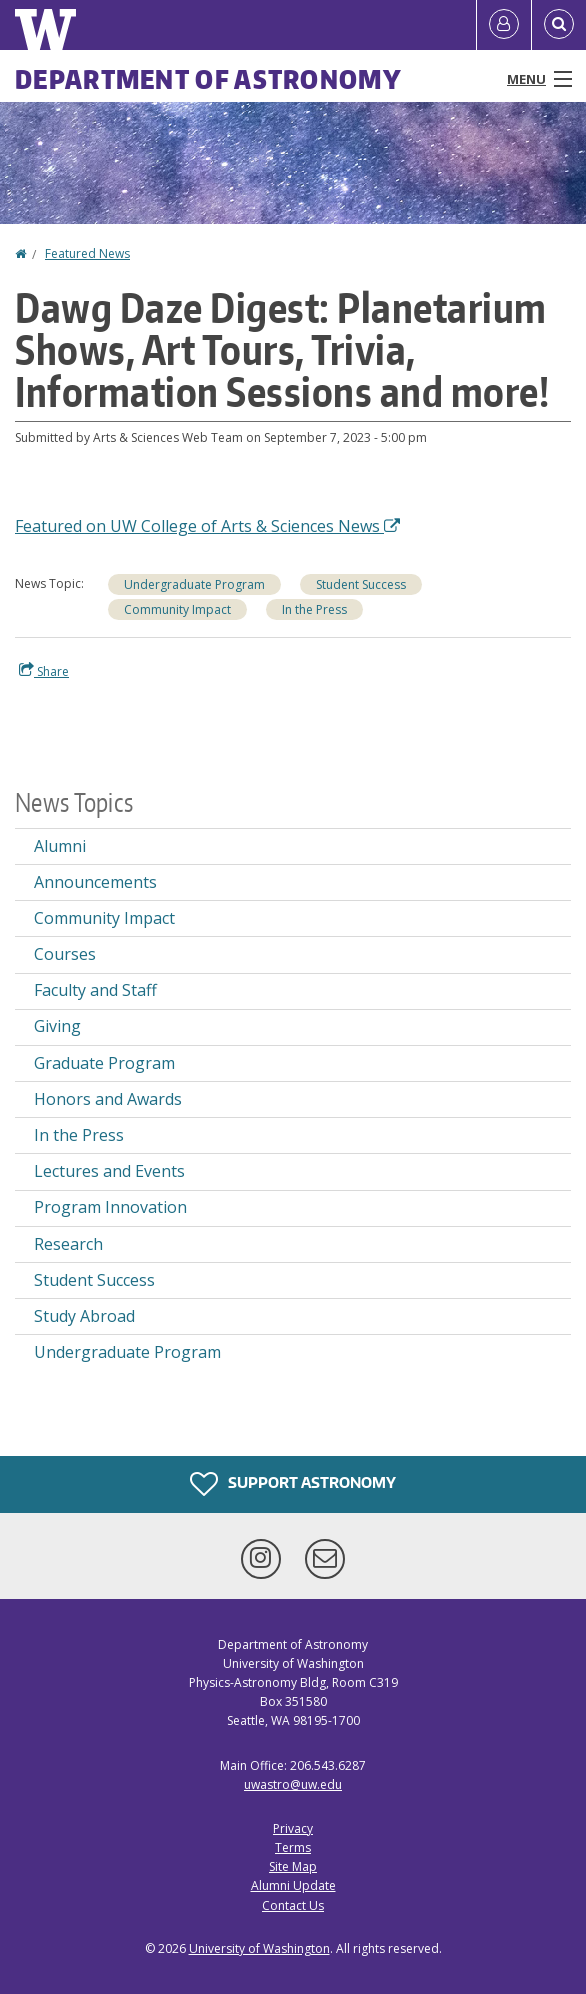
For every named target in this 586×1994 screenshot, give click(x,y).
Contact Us (293, 1905)
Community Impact (177, 609)
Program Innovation (110, 1207)
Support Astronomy (293, 1484)
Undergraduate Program (194, 584)
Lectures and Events (109, 1171)
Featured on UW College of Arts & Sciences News (207, 526)
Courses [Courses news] (65, 954)
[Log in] (504, 25)
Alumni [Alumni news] (60, 846)
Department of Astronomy (208, 79)
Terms (293, 1847)
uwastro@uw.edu (293, 1784)
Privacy (293, 1828)
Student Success (361, 584)
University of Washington (259, 1948)
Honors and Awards (108, 1099)
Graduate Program (104, 1063)
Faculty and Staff (95, 990)
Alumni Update (293, 1885)
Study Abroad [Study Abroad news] (84, 1316)
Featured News (87, 253)
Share (44, 671)
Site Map (293, 1866)
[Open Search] (559, 25)
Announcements (95, 882)
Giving (57, 1026)
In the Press (314, 609)
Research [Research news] (68, 1244)
